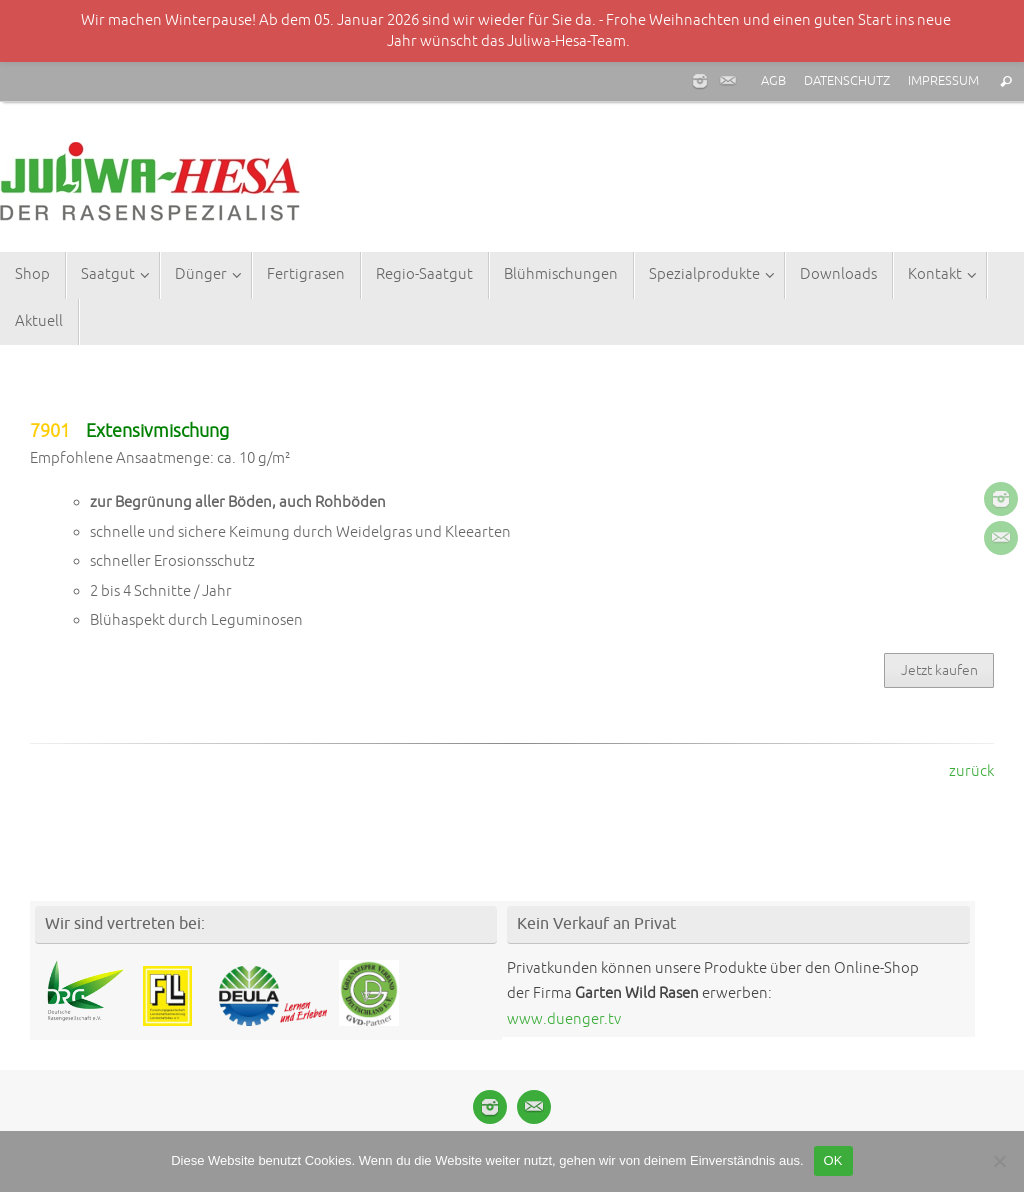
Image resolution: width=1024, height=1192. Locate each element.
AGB (773, 81)
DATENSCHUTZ (847, 81)
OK (833, 1160)
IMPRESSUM (943, 81)
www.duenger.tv (564, 1019)
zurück (971, 771)
